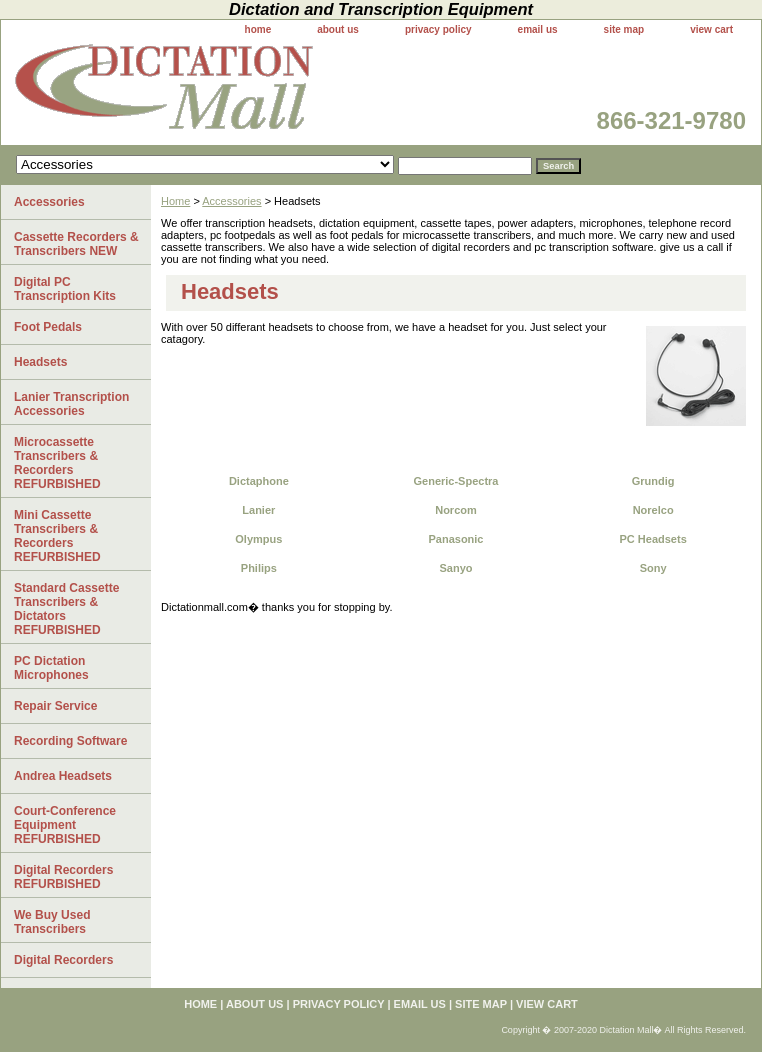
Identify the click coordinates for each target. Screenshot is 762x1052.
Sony (653, 568)
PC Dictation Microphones (51, 668)
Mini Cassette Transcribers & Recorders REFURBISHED (57, 536)
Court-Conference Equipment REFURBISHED (65, 825)
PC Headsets (653, 539)
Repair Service (55, 706)
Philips (259, 568)
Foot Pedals (48, 327)
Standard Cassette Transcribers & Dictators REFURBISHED (66, 609)
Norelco (653, 510)
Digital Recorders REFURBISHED (63, 877)
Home (175, 201)
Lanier (258, 510)
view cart (711, 29)
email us (538, 29)
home (258, 29)
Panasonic (455, 539)
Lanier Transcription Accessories (71, 404)
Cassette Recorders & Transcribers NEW (76, 244)
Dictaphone (259, 481)
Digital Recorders (63, 960)
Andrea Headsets (63, 776)
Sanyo (455, 568)
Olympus (258, 539)
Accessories (231, 201)
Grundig (653, 481)
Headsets (40, 362)
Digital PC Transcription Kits (65, 289)
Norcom (456, 510)
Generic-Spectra (455, 481)
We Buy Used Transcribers (52, 922)
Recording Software (70, 741)
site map (624, 29)
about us (338, 29)
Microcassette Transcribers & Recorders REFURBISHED (57, 463)
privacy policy (438, 29)
